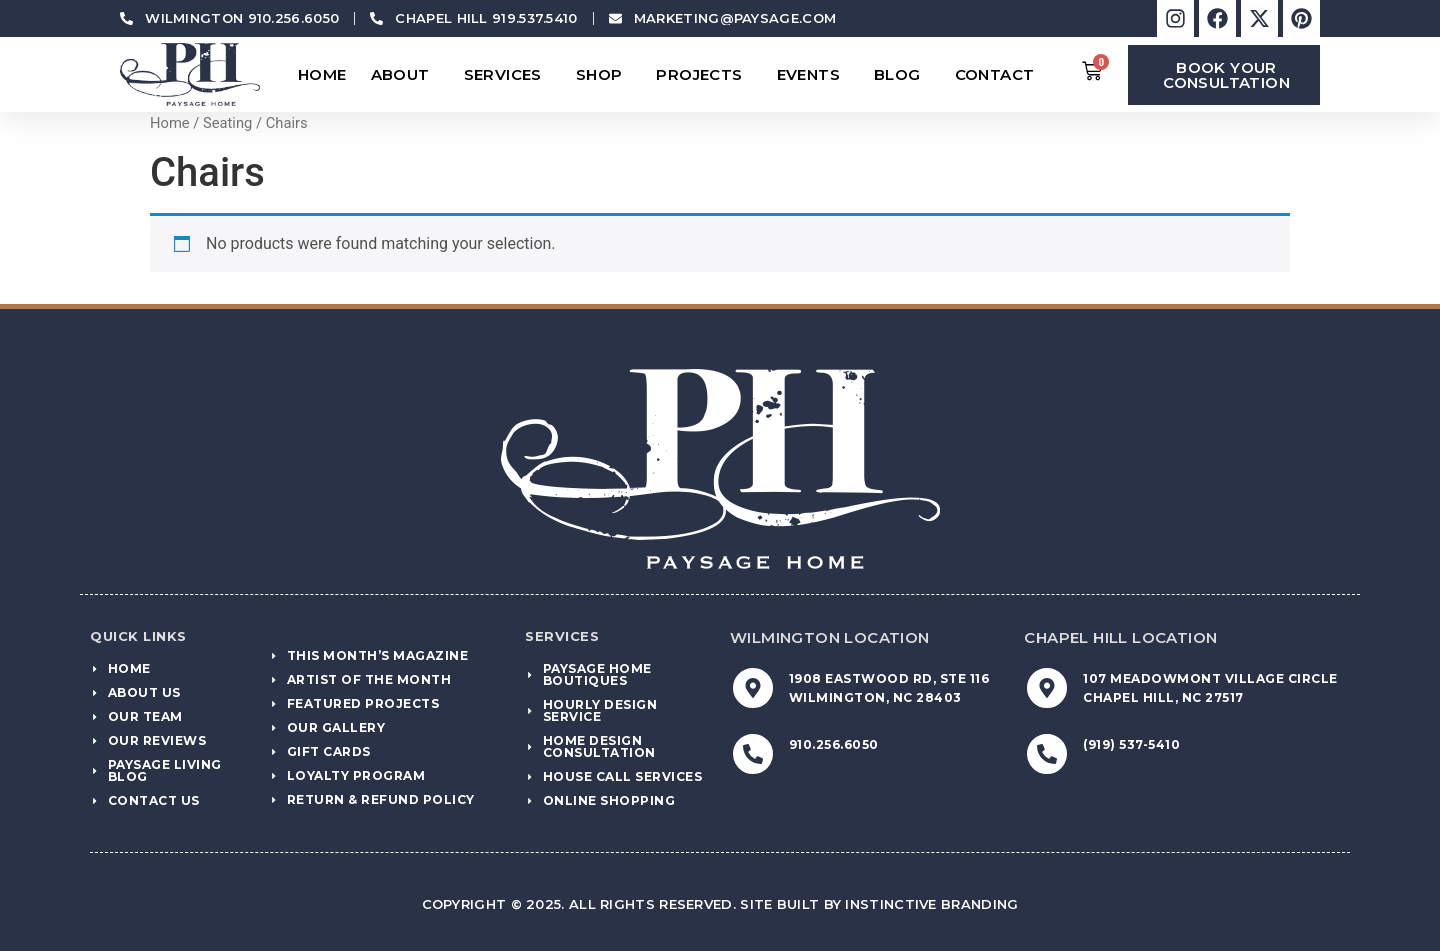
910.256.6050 (834, 744)
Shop (604, 75)
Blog (902, 75)
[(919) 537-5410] (1047, 754)
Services (508, 75)
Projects (704, 75)
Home (322, 74)
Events (813, 75)
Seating (227, 123)
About (405, 75)
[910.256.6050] (753, 754)
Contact (1000, 75)
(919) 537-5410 (1131, 744)
